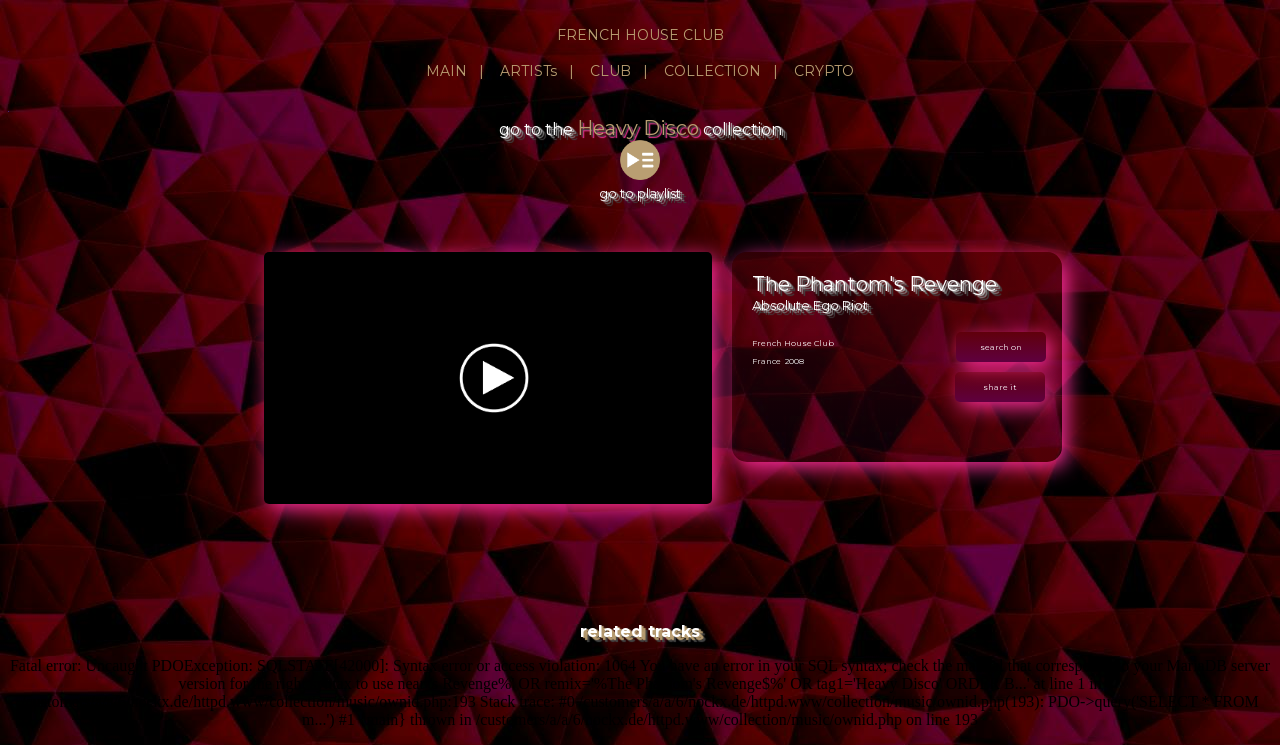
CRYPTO (824, 71)
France (766, 361)
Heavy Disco (638, 128)
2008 (794, 361)
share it (1000, 387)
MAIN (446, 71)
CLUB (610, 71)
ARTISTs (528, 71)
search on (1001, 347)
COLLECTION (712, 71)
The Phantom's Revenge (874, 284)
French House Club (793, 343)
